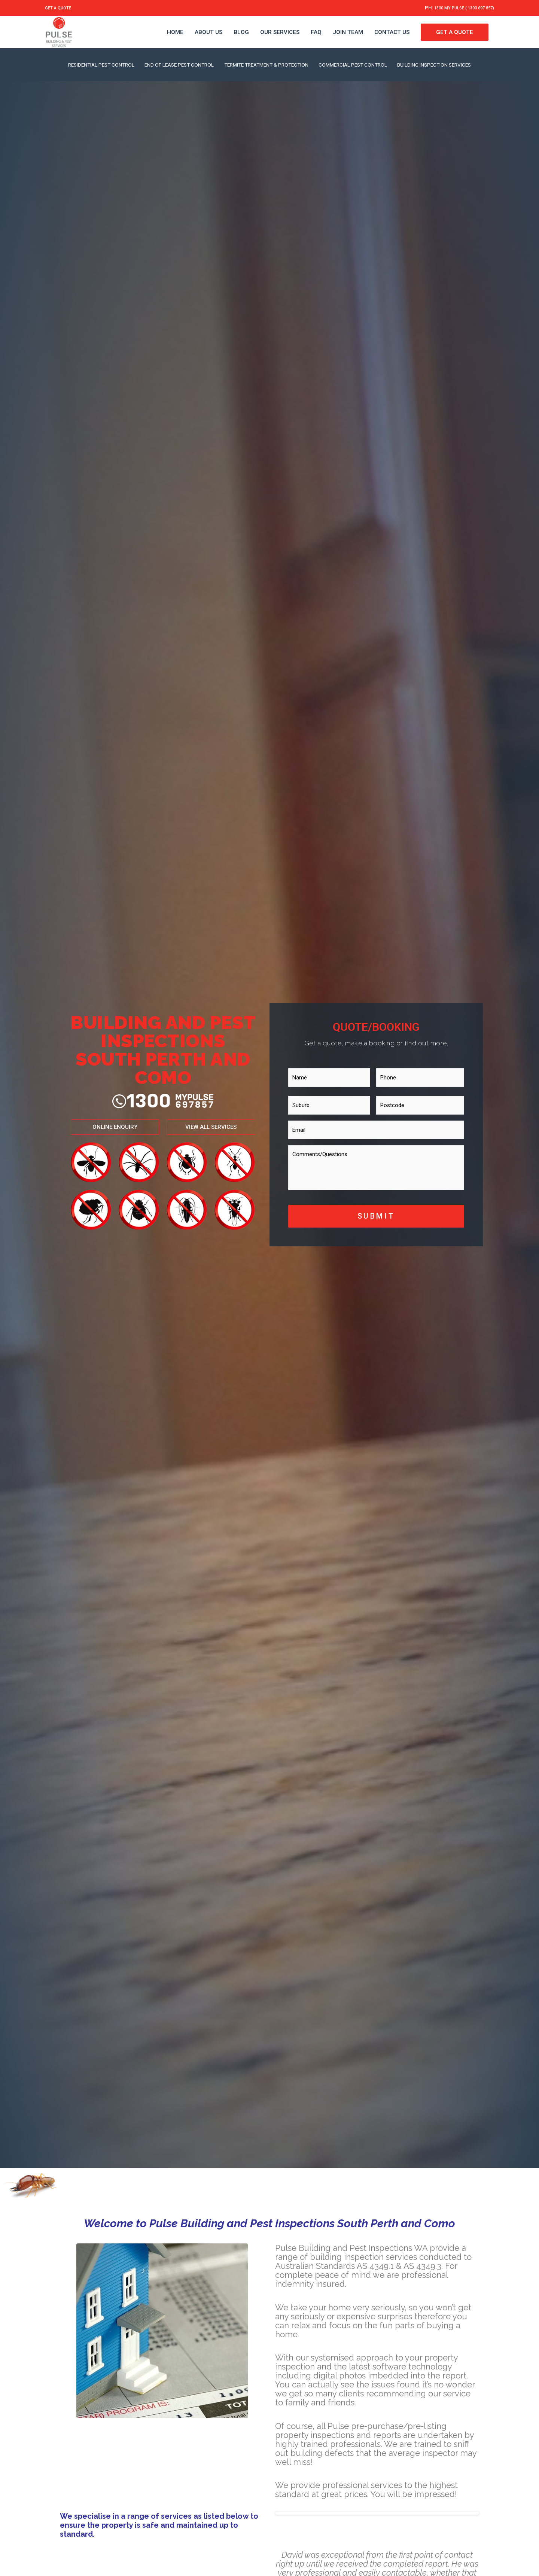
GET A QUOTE (62, 7)
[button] (115, 1115)
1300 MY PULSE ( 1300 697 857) (451, 7)
